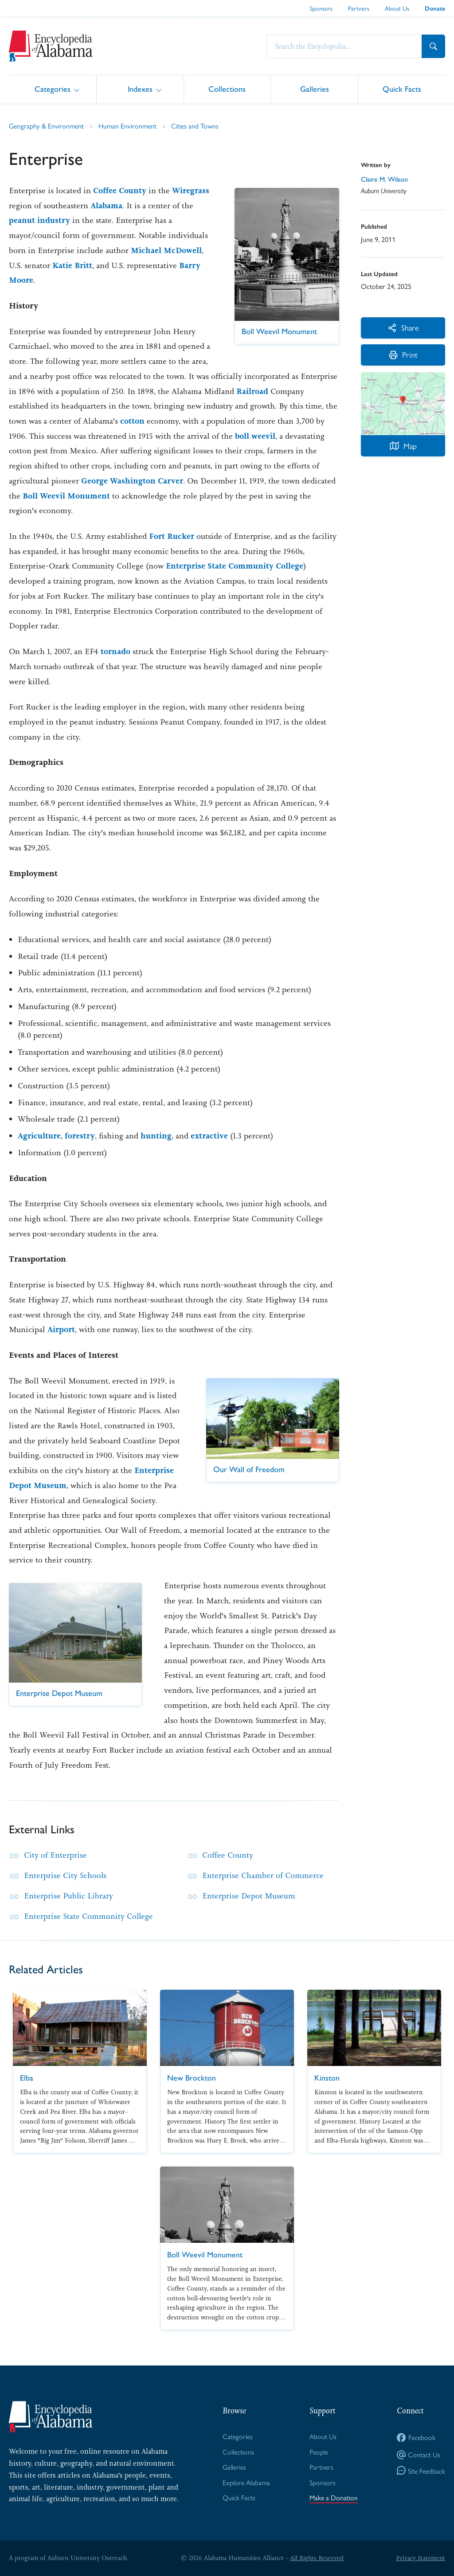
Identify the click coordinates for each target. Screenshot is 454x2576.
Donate (435, 8)
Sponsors (321, 8)
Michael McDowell (166, 250)
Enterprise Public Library (69, 1895)
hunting (156, 1135)
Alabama (106, 205)
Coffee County (119, 190)
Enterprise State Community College (234, 566)
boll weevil (255, 436)
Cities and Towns (195, 126)
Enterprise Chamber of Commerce (263, 1875)
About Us (397, 8)
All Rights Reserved (317, 2558)
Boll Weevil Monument (66, 496)
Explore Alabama (246, 2482)
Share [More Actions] (403, 327)
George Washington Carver (132, 480)
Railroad (252, 391)
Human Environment (127, 126)
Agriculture (39, 1135)
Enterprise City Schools (65, 1875)
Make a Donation (333, 2498)
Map (403, 446)
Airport (61, 1329)
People (318, 2452)
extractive (209, 1135)
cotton (132, 421)
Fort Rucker (171, 536)
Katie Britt (72, 265)
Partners (358, 8)
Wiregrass (190, 190)
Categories (52, 89)
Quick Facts (402, 89)
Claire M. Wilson (384, 179)
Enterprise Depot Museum (249, 1895)
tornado (115, 651)
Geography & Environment (46, 126)
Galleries (314, 89)
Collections (227, 89)
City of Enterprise (55, 1855)
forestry (80, 1135)
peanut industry (39, 220)
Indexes (140, 89)
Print (403, 355)
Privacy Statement (420, 2558)
